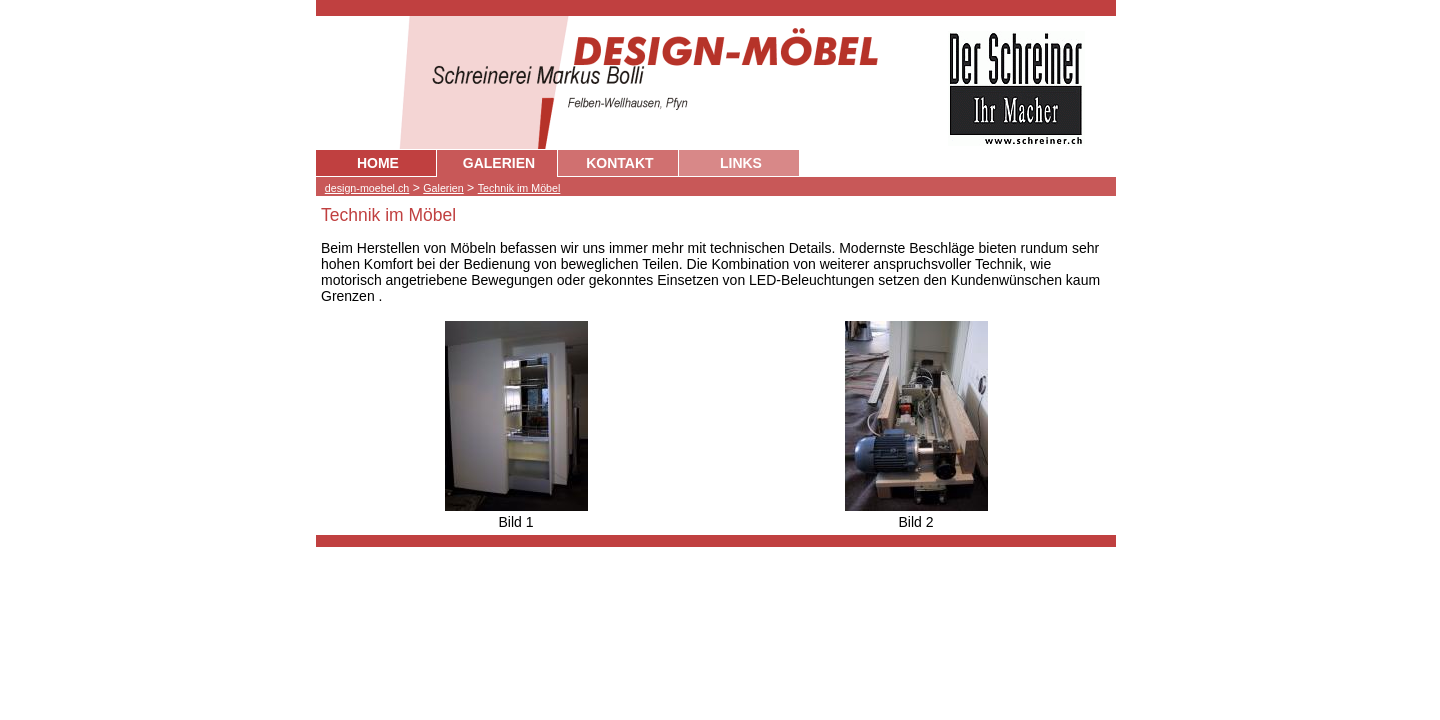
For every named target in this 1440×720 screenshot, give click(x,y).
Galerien (443, 188)
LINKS (741, 163)
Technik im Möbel (519, 188)
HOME (378, 163)
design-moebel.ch (367, 188)
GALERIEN (499, 163)
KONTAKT (619, 163)
